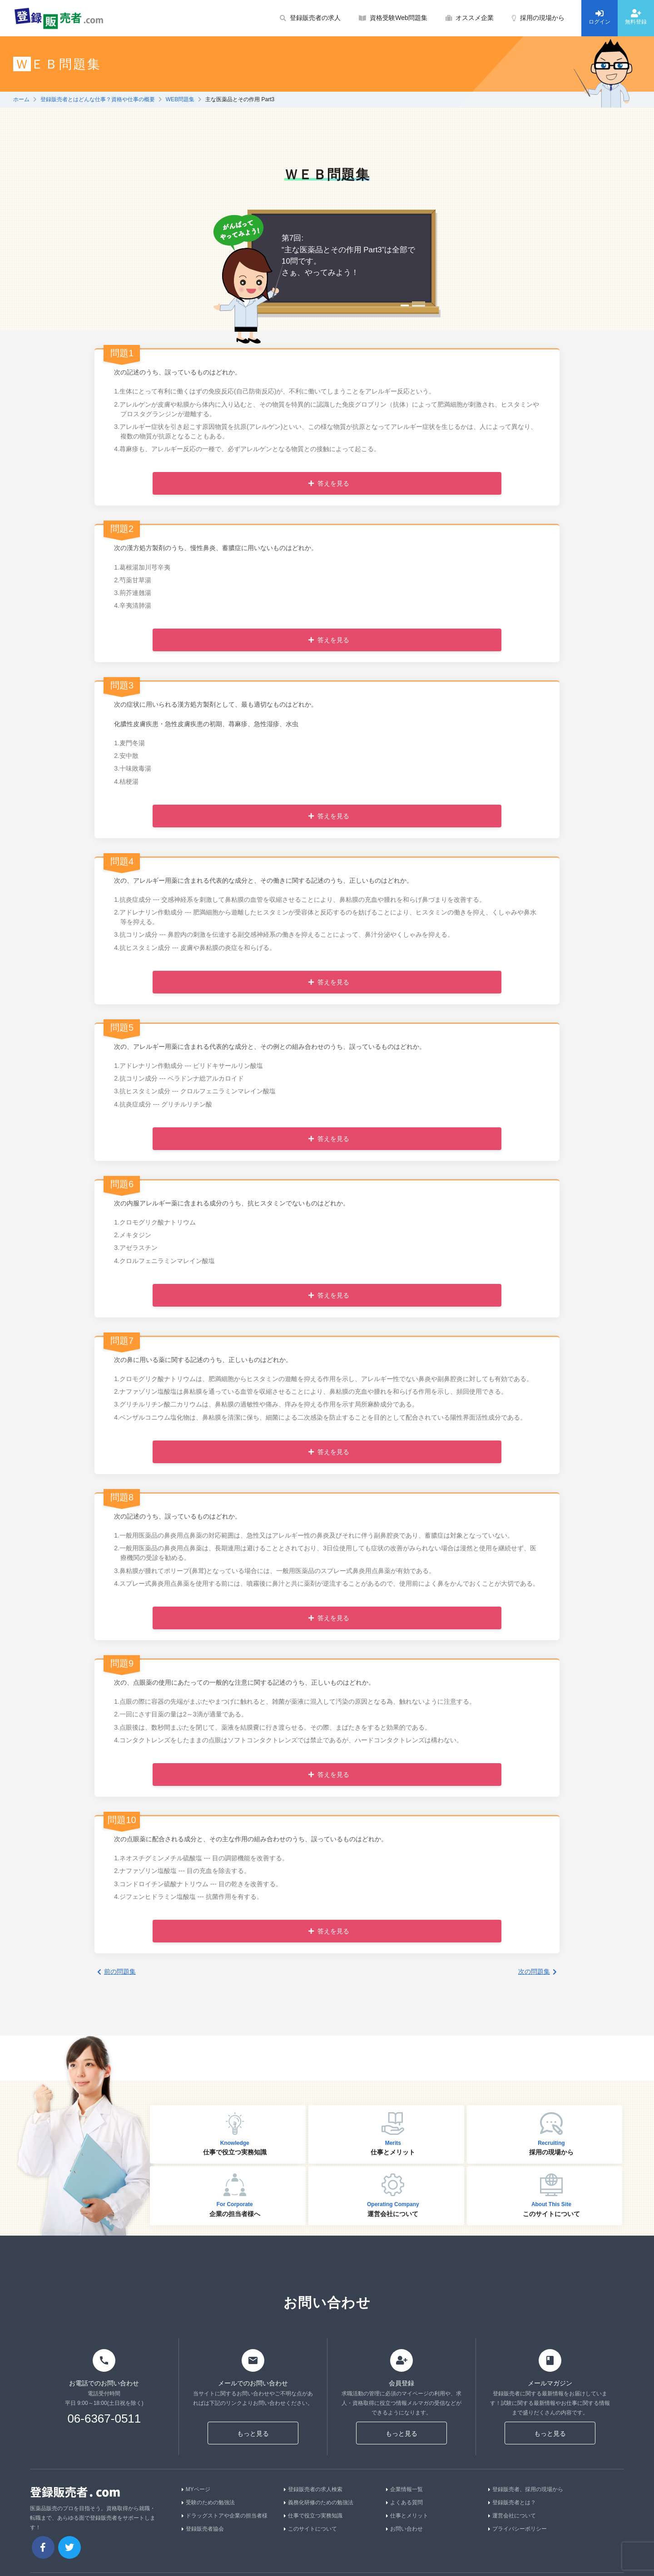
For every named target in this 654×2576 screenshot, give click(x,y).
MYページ (196, 2489)
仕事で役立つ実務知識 (313, 2515)
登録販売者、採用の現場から (525, 2489)
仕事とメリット (407, 2515)
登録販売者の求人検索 (313, 2489)
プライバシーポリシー (517, 2529)
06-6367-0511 (104, 2418)
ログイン (599, 17)
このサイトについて (310, 2529)
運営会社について (512, 2515)
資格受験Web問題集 (393, 17)
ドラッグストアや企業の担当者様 (225, 2515)
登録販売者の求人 (310, 17)
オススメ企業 (470, 17)
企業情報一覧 (404, 2489)
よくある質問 (404, 2502)
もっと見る (253, 2433)
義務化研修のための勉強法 (318, 2502)
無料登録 (636, 17)
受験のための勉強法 (208, 2502)
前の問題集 (116, 1971)
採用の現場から (538, 17)
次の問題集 (537, 1971)
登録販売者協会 (203, 2529)
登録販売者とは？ (512, 2502)
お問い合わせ (404, 2529)
